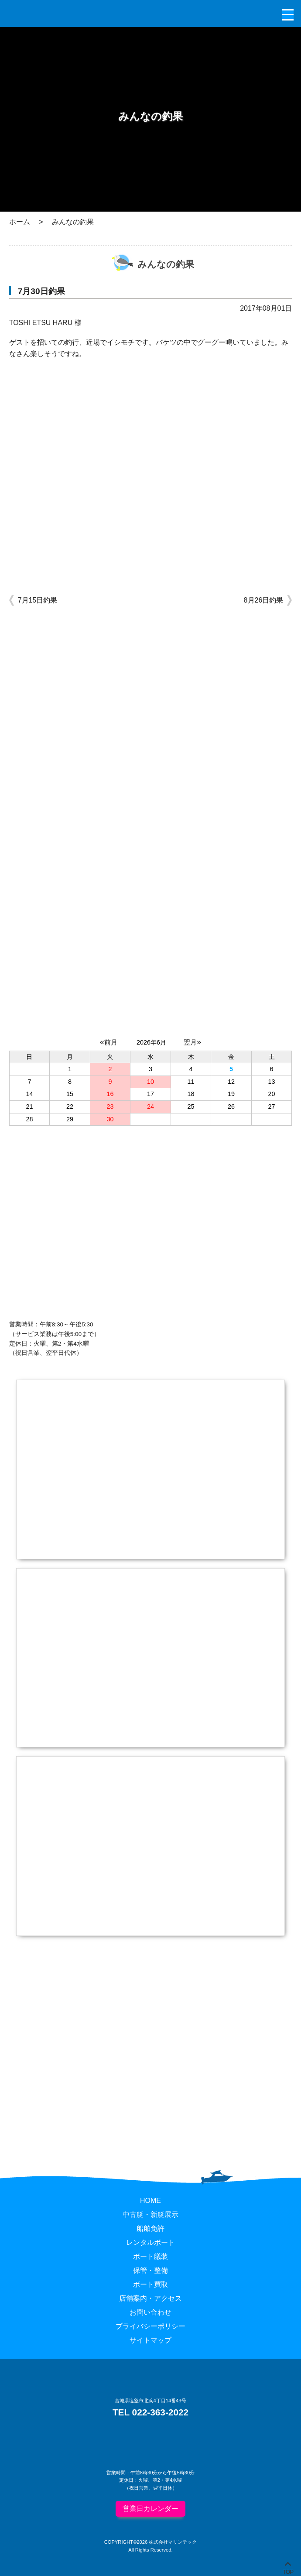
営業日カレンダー (150, 2508)
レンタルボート (150, 2242)
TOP (288, 2570)
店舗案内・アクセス (150, 2298)
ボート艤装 (150, 2256)
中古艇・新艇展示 (150, 2214)
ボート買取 (150, 2284)
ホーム (19, 222)
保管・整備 (150, 2270)
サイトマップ (150, 2340)
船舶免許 (150, 2228)
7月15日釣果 (38, 600)
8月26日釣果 (264, 600)
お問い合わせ (150, 2312)
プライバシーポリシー (150, 2326)
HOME (150, 2200)
